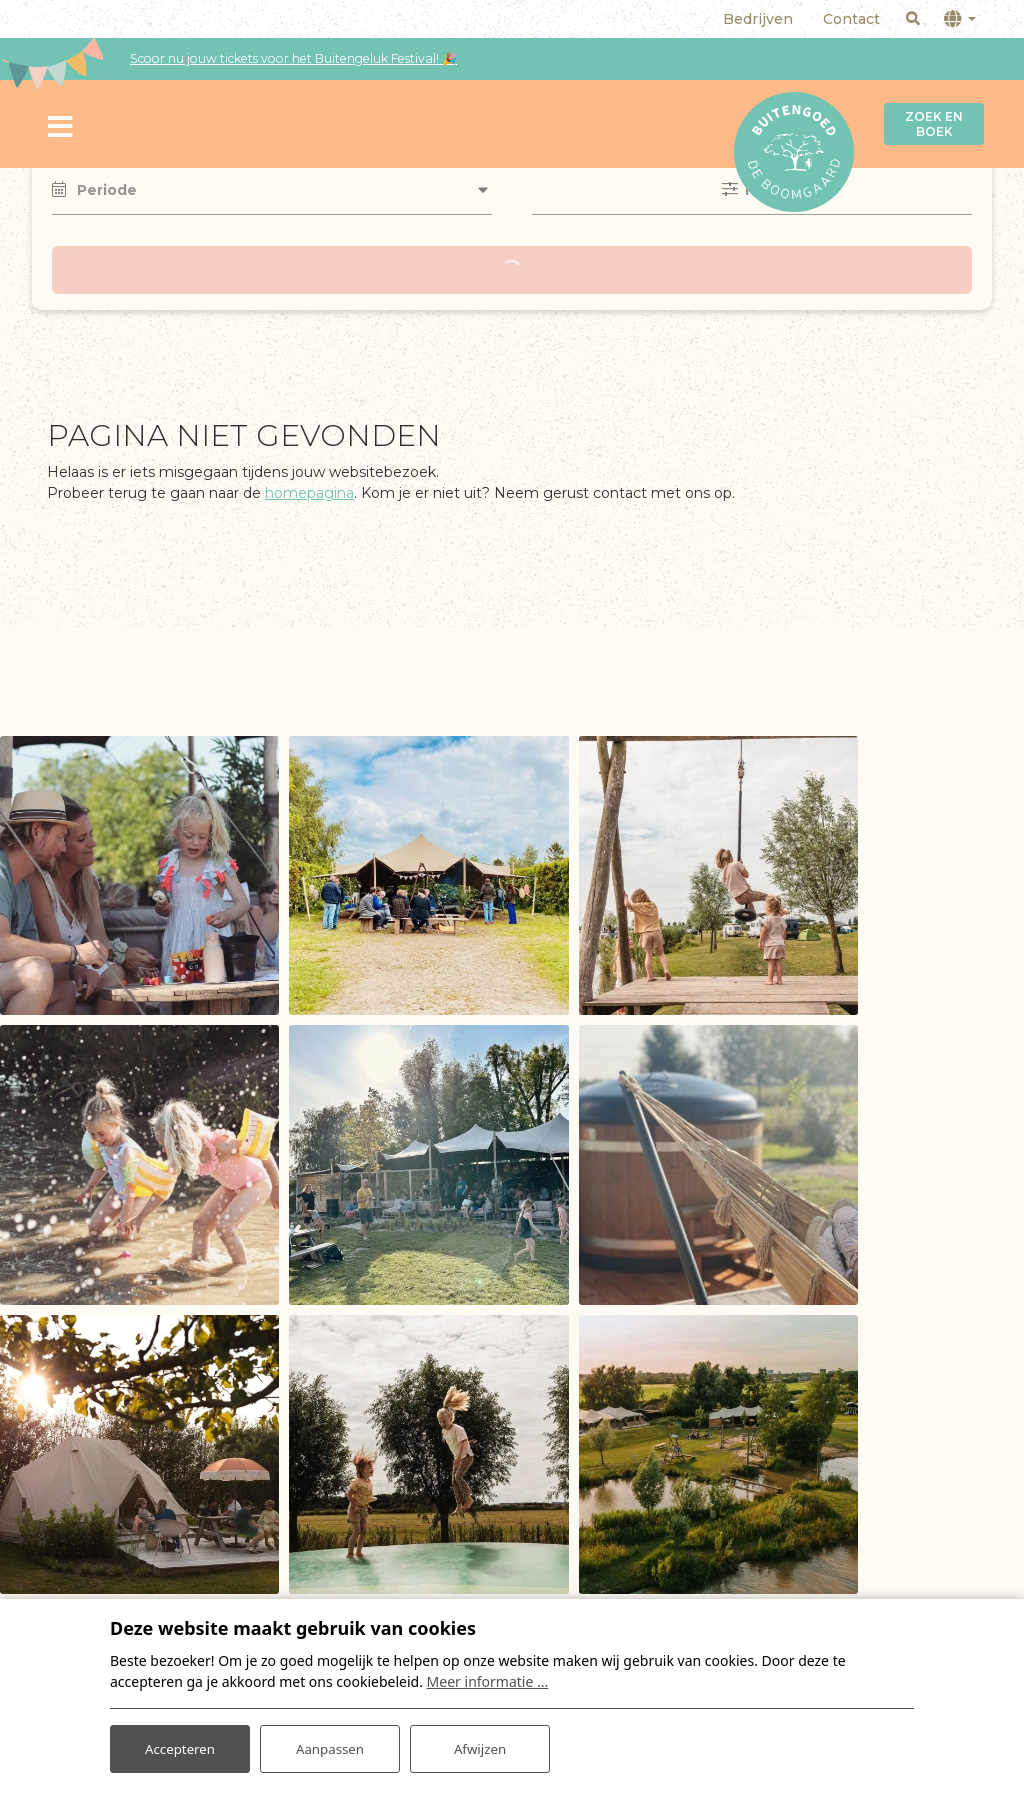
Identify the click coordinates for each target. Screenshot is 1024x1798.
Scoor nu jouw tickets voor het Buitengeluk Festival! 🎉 (293, 58)
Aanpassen (330, 1746)
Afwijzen (479, 1746)
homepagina (309, 493)
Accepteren (180, 1746)
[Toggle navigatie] (60, 124)
